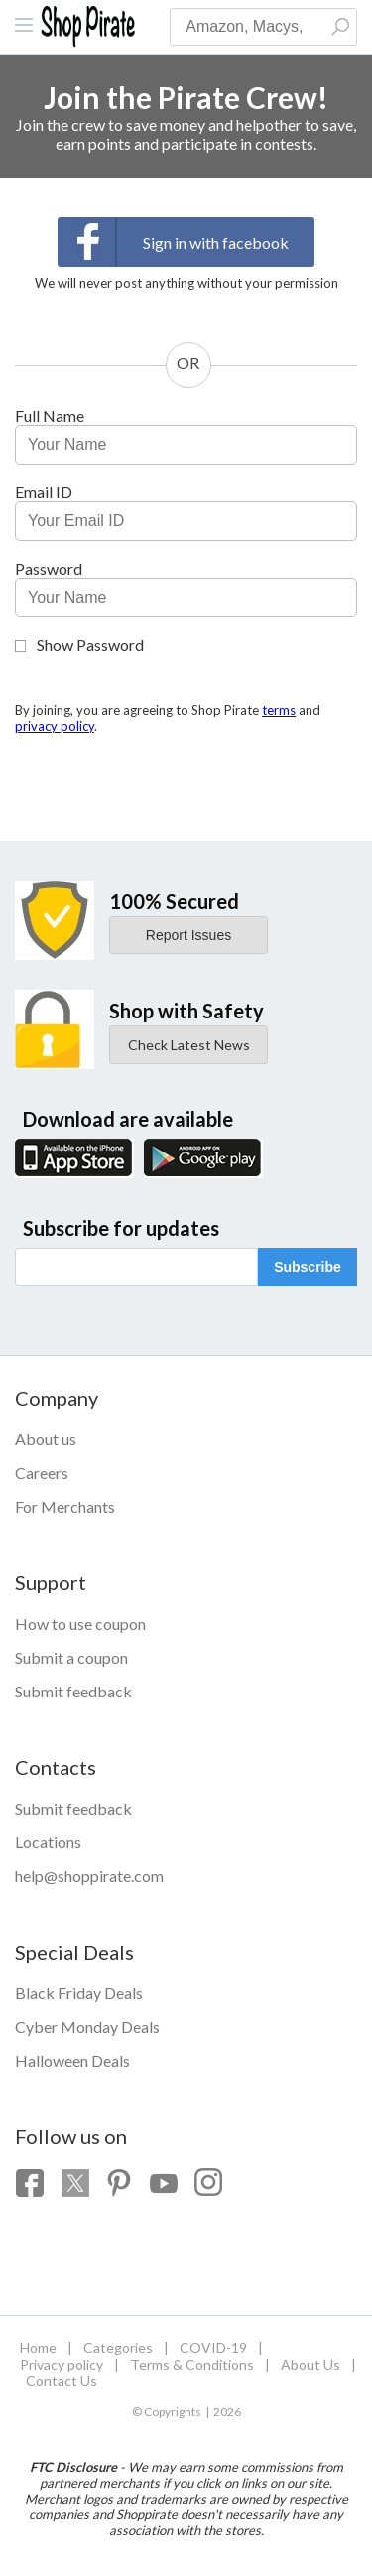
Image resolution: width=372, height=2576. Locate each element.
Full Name (49, 415)
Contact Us (61, 2381)
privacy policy (54, 726)
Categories (118, 2347)
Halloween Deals (72, 2060)
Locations (48, 1841)
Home (38, 2347)
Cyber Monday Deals (87, 2026)
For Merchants (65, 1506)
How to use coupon (80, 1623)
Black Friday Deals (79, 1992)
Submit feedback (73, 1691)
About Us (310, 2364)
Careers (41, 1472)
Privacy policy (61, 2364)
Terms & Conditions (192, 2364)
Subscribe (307, 1267)
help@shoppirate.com (89, 1875)
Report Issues (188, 935)
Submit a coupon (71, 1657)
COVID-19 (213, 2347)
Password (48, 568)
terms (279, 710)
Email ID (43, 491)
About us (45, 1438)
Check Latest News (189, 1044)
